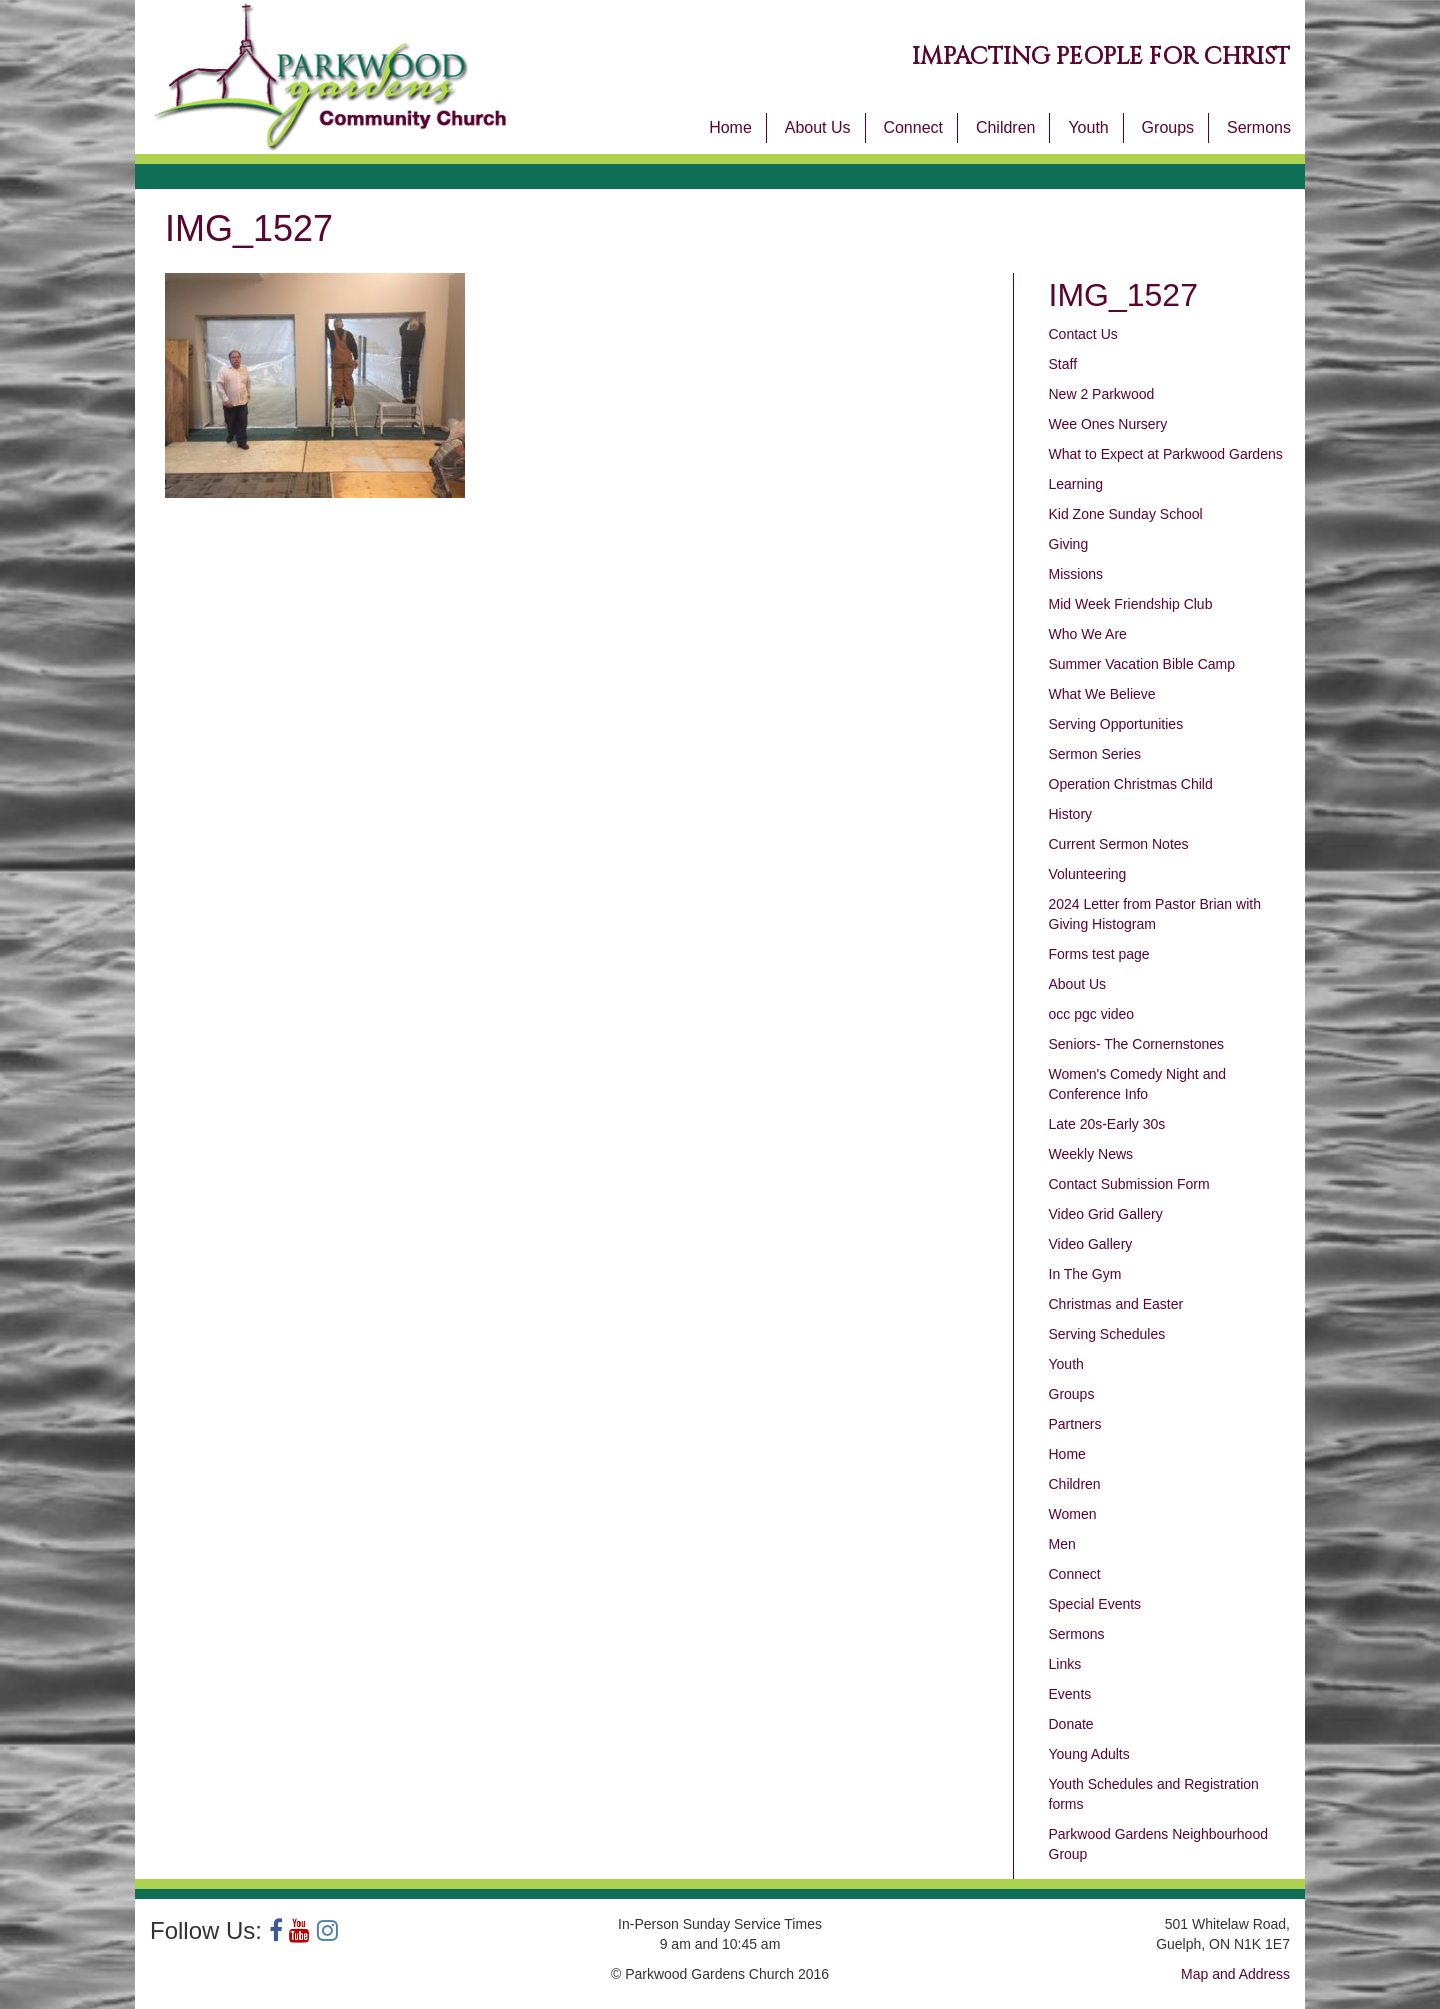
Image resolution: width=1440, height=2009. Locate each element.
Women (1073, 1514)
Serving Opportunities (1116, 724)
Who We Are (1088, 634)
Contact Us (1083, 334)
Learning (1076, 484)
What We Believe (1102, 694)
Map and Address (1235, 1974)
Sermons (1259, 127)
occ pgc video (1092, 1014)
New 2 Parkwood (1102, 394)
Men (1062, 1544)
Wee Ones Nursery (1108, 424)
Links (1065, 1664)
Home (730, 127)
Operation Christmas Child (1131, 784)
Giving (1069, 544)
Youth (1088, 127)
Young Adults (1089, 1754)
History (1071, 814)
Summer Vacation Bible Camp (1142, 664)
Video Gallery (1091, 1244)
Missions (1076, 574)
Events (1070, 1694)
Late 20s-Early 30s (1107, 1124)
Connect (913, 127)
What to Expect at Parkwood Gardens (1166, 454)
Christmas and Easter (1116, 1304)
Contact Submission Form (1129, 1184)
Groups (1168, 127)
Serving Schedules (1107, 1334)
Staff (1063, 364)
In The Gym (1085, 1274)
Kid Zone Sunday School (1126, 514)
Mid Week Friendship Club (1131, 604)
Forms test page (1099, 954)
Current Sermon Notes (1119, 844)
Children (1006, 127)
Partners (1075, 1424)
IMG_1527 (1123, 295)
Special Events (1095, 1604)
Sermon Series (1095, 754)
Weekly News (1091, 1154)
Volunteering (1088, 874)
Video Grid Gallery (1106, 1214)
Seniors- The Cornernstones (1137, 1044)
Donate (1071, 1724)
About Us (818, 127)
